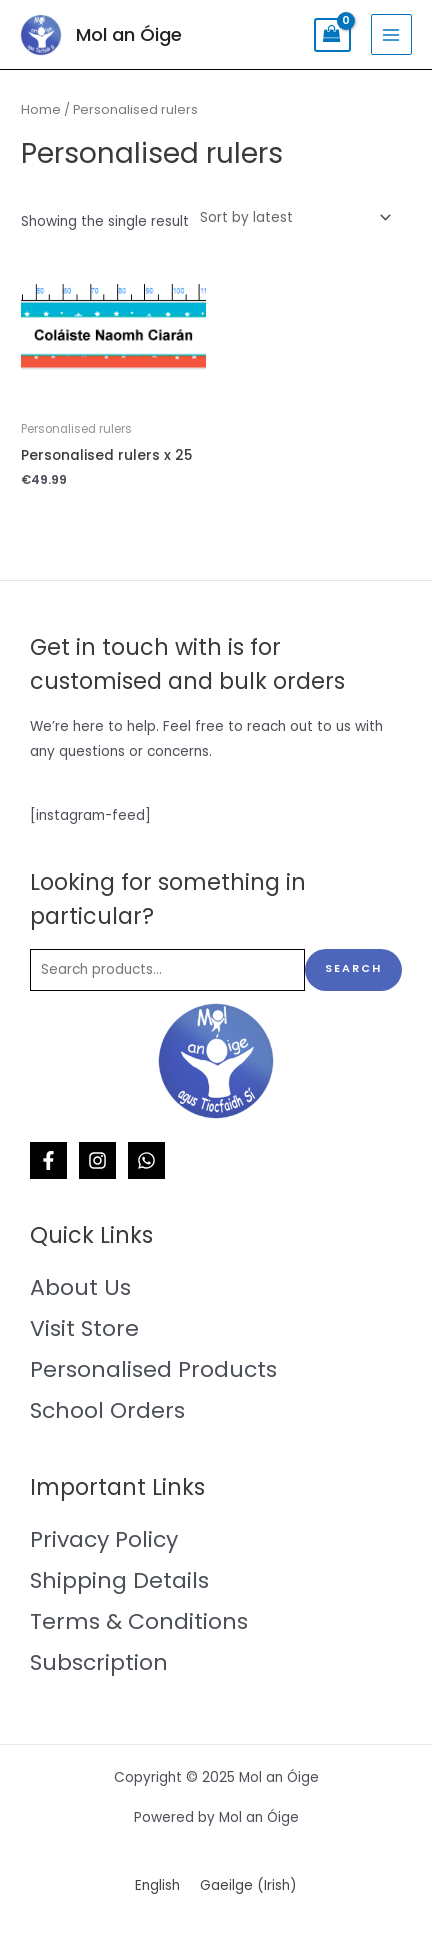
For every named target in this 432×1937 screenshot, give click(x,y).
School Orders (107, 1410)
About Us (80, 1287)
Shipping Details (119, 1580)
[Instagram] (97, 1160)
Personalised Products (153, 1369)
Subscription (99, 1662)
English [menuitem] (157, 1885)
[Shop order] (292, 217)
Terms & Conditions (139, 1621)
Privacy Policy (104, 1539)
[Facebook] (48, 1160)
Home (41, 109)
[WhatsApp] (146, 1160)
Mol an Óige (129, 34)
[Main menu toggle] (391, 34)
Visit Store (84, 1328)
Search (353, 968)
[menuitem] (157, 1886)
